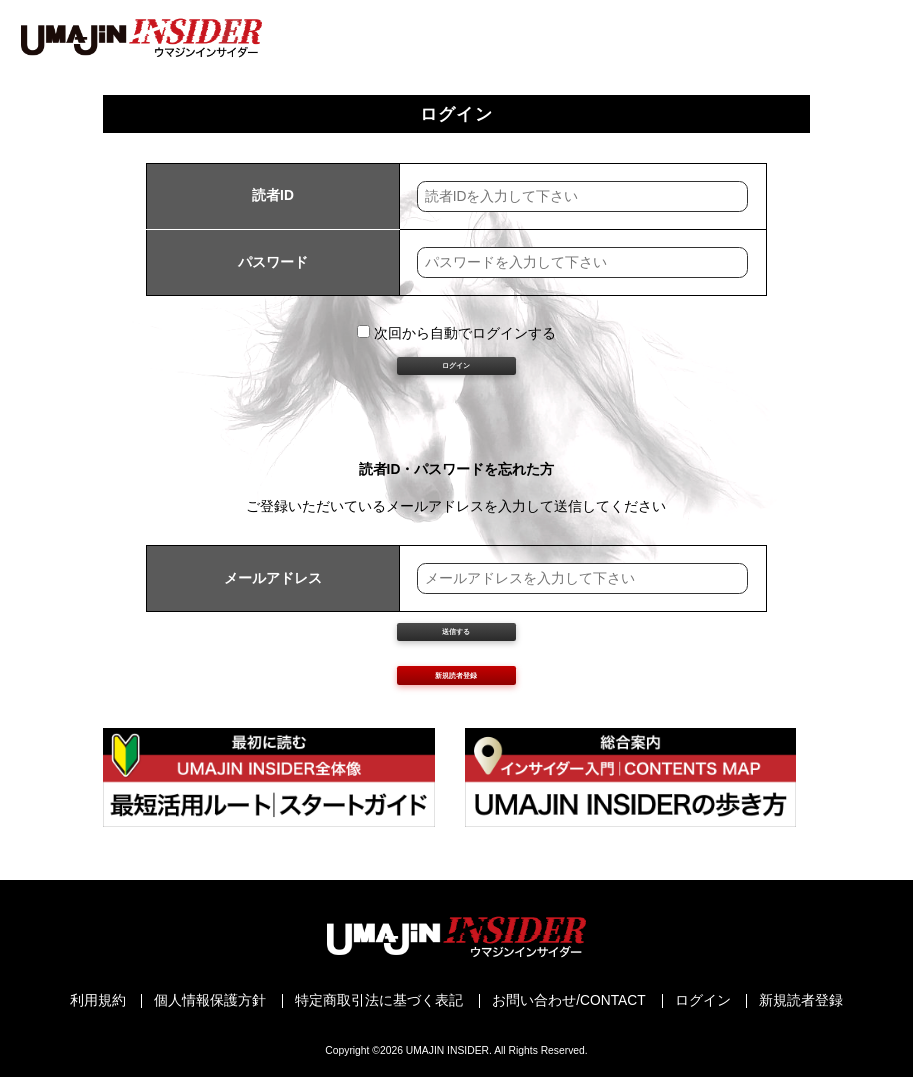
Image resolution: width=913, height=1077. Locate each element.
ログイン (456, 392)
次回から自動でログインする (456, 333)
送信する (456, 698)
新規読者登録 (456, 781)
